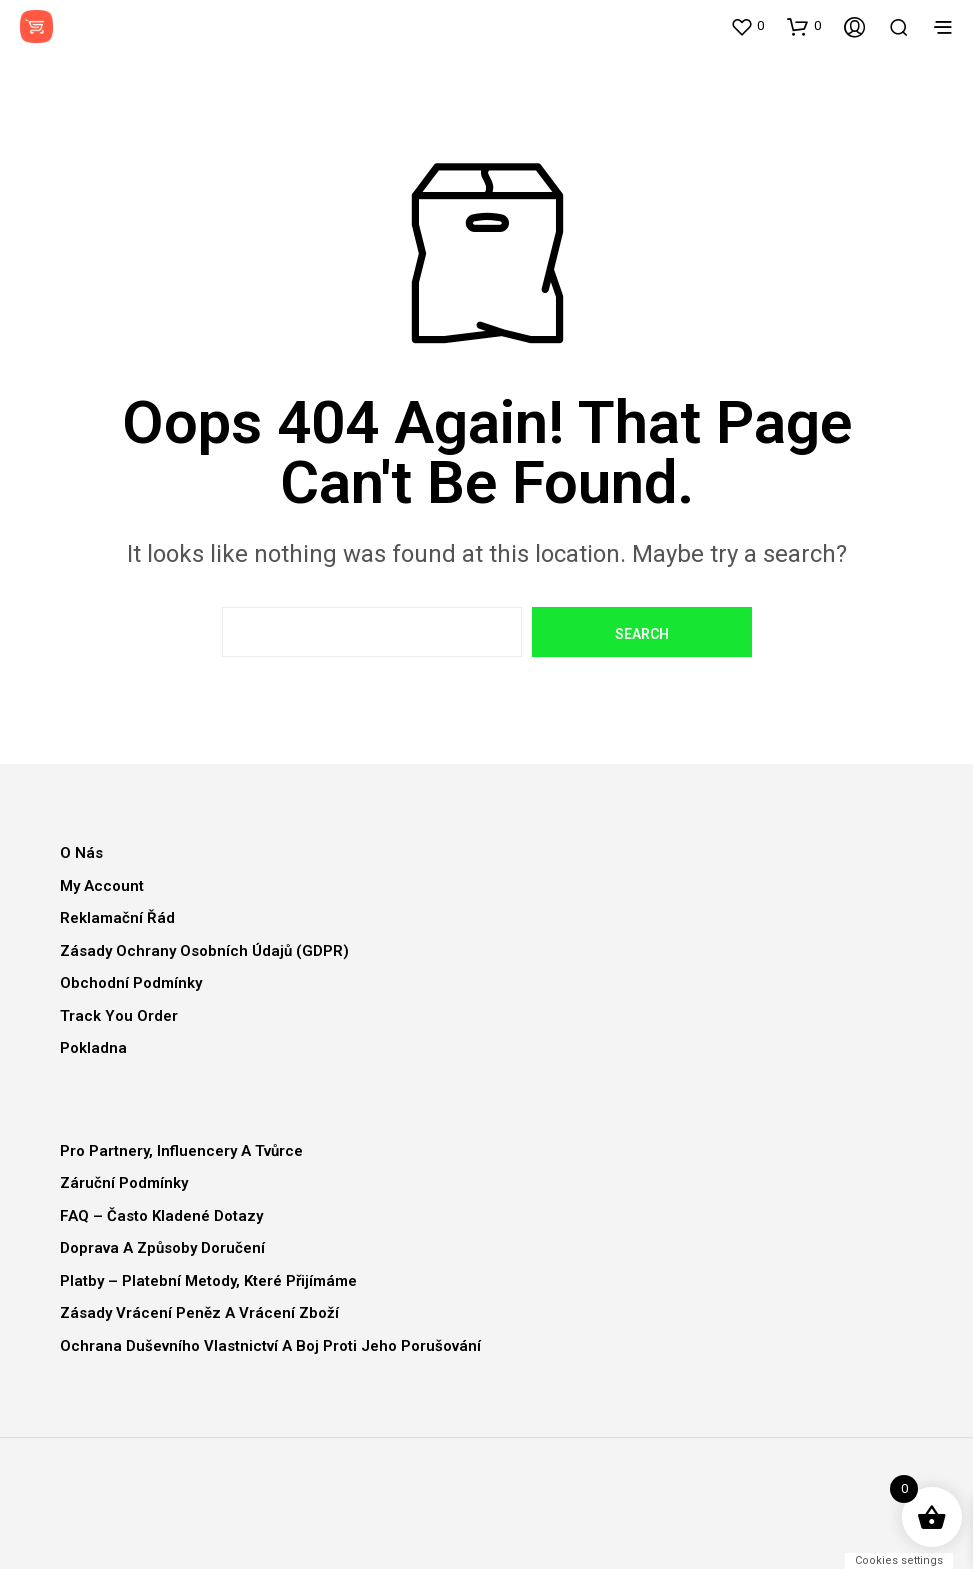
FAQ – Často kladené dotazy (161, 1216)
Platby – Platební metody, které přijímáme (208, 1281)
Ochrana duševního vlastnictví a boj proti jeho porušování (270, 1346)
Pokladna (93, 1048)
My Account (102, 886)
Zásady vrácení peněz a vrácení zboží (199, 1313)
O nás (81, 853)
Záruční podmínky (124, 1183)
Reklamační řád (117, 918)
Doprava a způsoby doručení (162, 1248)
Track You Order (119, 1016)
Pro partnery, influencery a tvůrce (181, 1151)
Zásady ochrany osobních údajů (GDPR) (204, 951)
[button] (747, 26)
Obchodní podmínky (131, 983)
